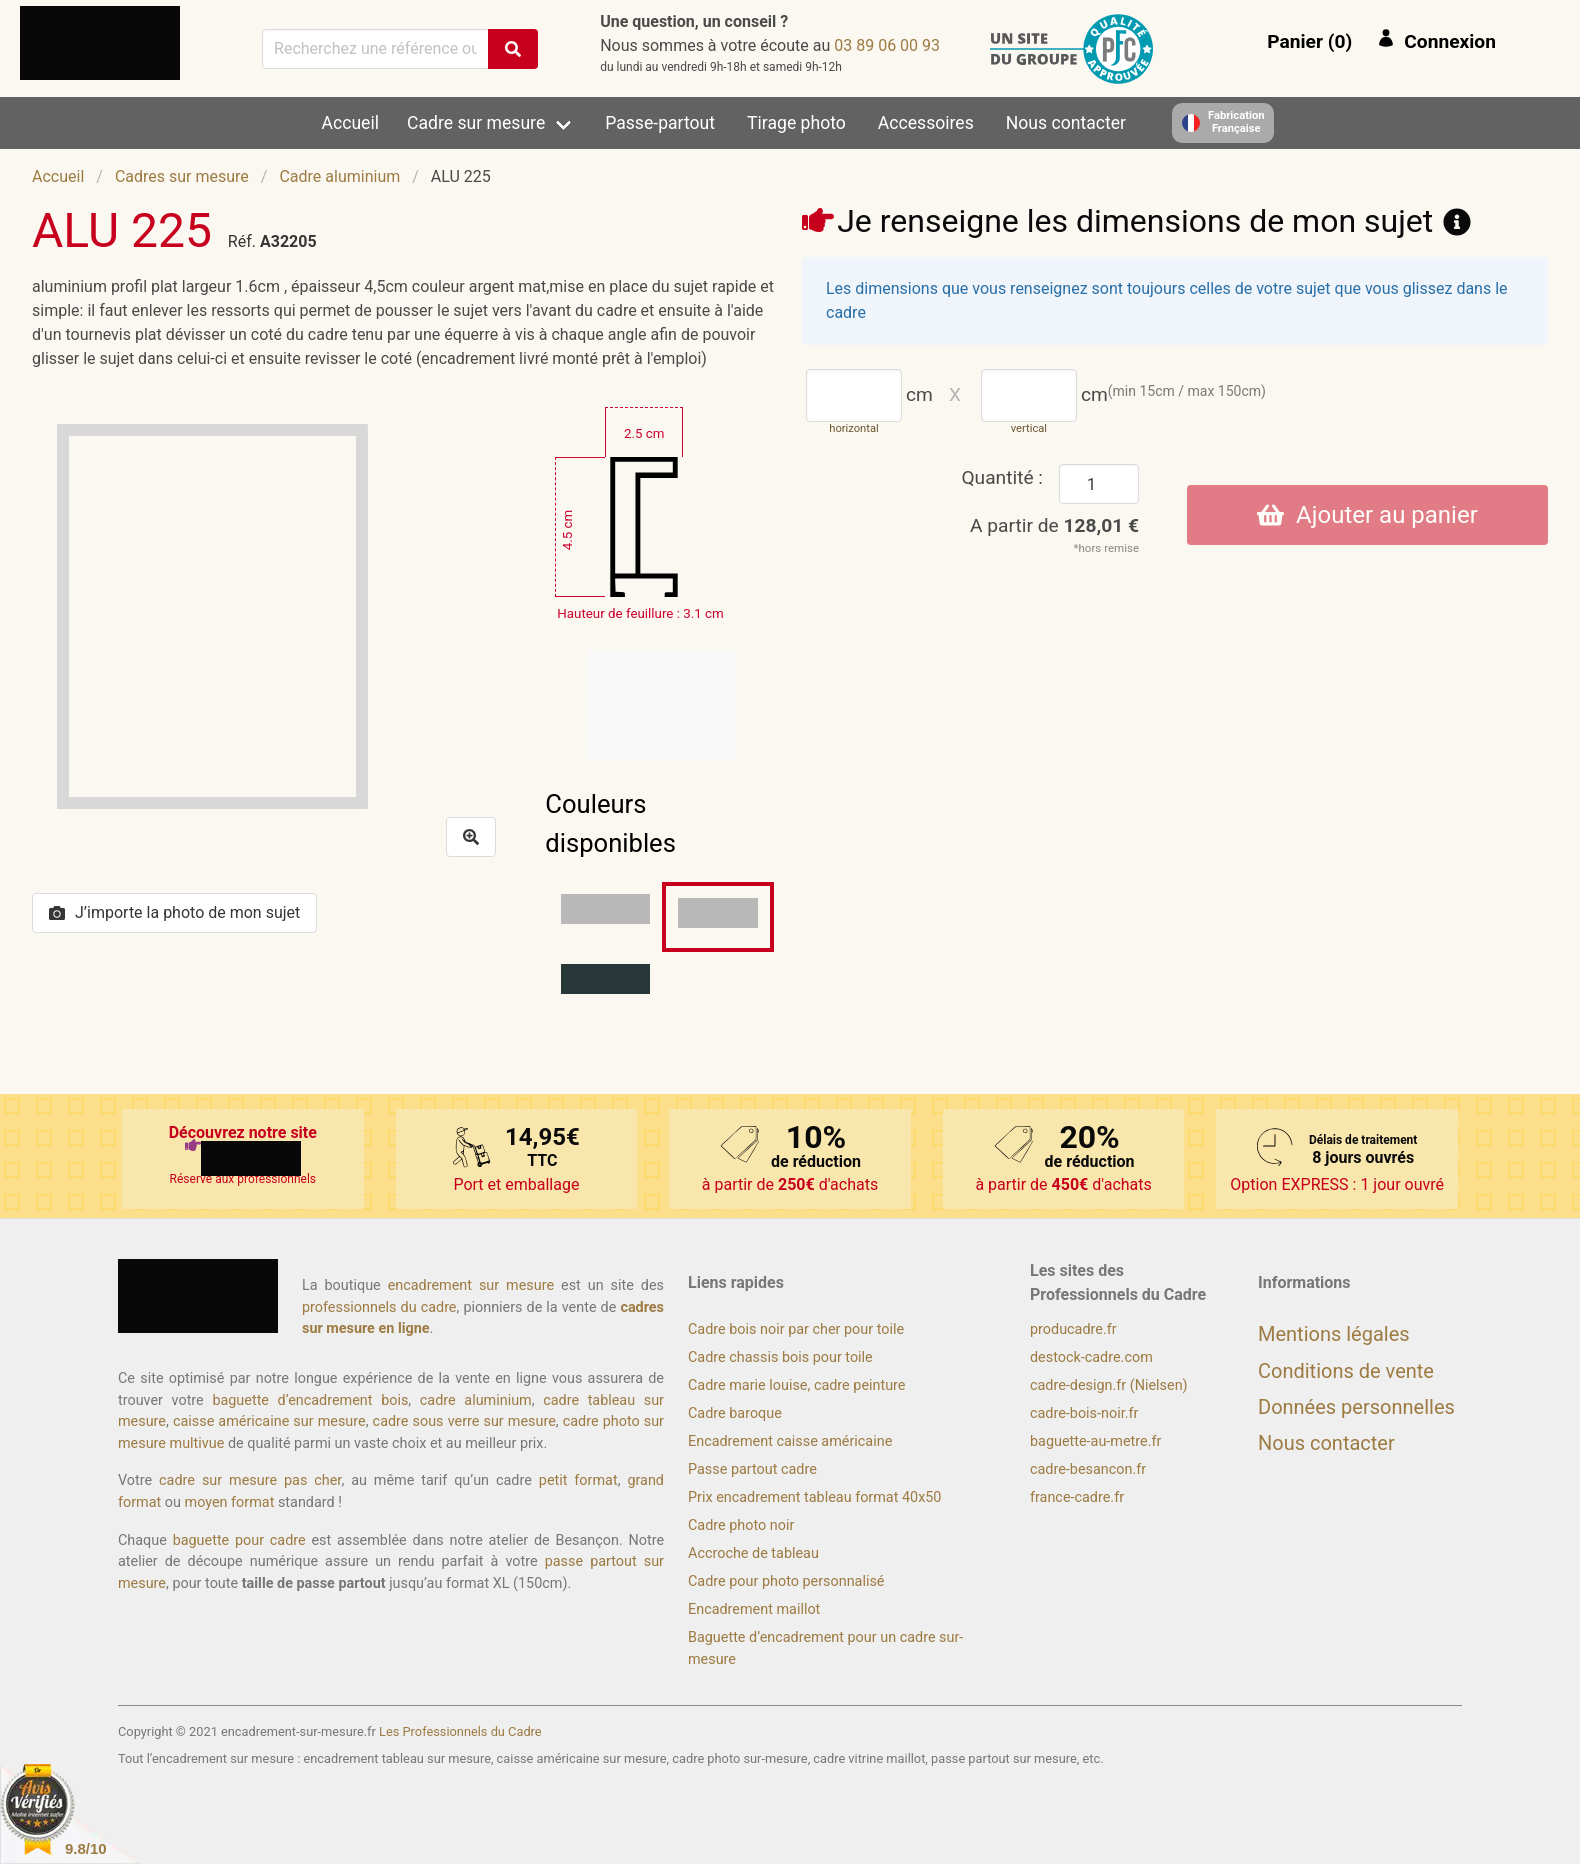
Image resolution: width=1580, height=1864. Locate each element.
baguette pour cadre (239, 1540)
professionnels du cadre (379, 1307)
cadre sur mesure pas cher (250, 1480)
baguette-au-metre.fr (1095, 1441)
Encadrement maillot (754, 1609)
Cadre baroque (735, 1413)
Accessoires (926, 123)
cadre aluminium (476, 1400)
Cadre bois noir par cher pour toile (796, 1329)
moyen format (230, 1502)
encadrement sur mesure (471, 1285)
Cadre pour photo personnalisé (786, 1581)
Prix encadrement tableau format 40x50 (814, 1497)
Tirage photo (796, 123)
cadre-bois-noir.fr (1084, 1413)
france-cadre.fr (1077, 1497)
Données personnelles (1356, 1407)
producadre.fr (1073, 1329)
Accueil (350, 123)
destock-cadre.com (1091, 1357)
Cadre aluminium (339, 176)
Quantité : (1002, 477)
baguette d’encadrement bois (310, 1400)
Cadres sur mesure (182, 176)
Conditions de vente (1346, 1371)
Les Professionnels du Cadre (460, 1731)
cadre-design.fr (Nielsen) (1109, 1385)
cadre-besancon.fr (1088, 1469)
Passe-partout (660, 123)
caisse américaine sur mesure (269, 1421)
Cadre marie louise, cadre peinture (796, 1385)
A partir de (1054, 525)
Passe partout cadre (752, 1469)
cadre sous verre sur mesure (464, 1421)
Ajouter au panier (1367, 515)
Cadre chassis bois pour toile (780, 1357)
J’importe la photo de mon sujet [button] (174, 912)
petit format (578, 1480)
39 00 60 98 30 (887, 45)
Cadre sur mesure (476, 123)
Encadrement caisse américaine (790, 1441)
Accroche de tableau (753, 1553)
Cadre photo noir (741, 1525)
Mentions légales (1334, 1334)
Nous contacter (1066, 123)
